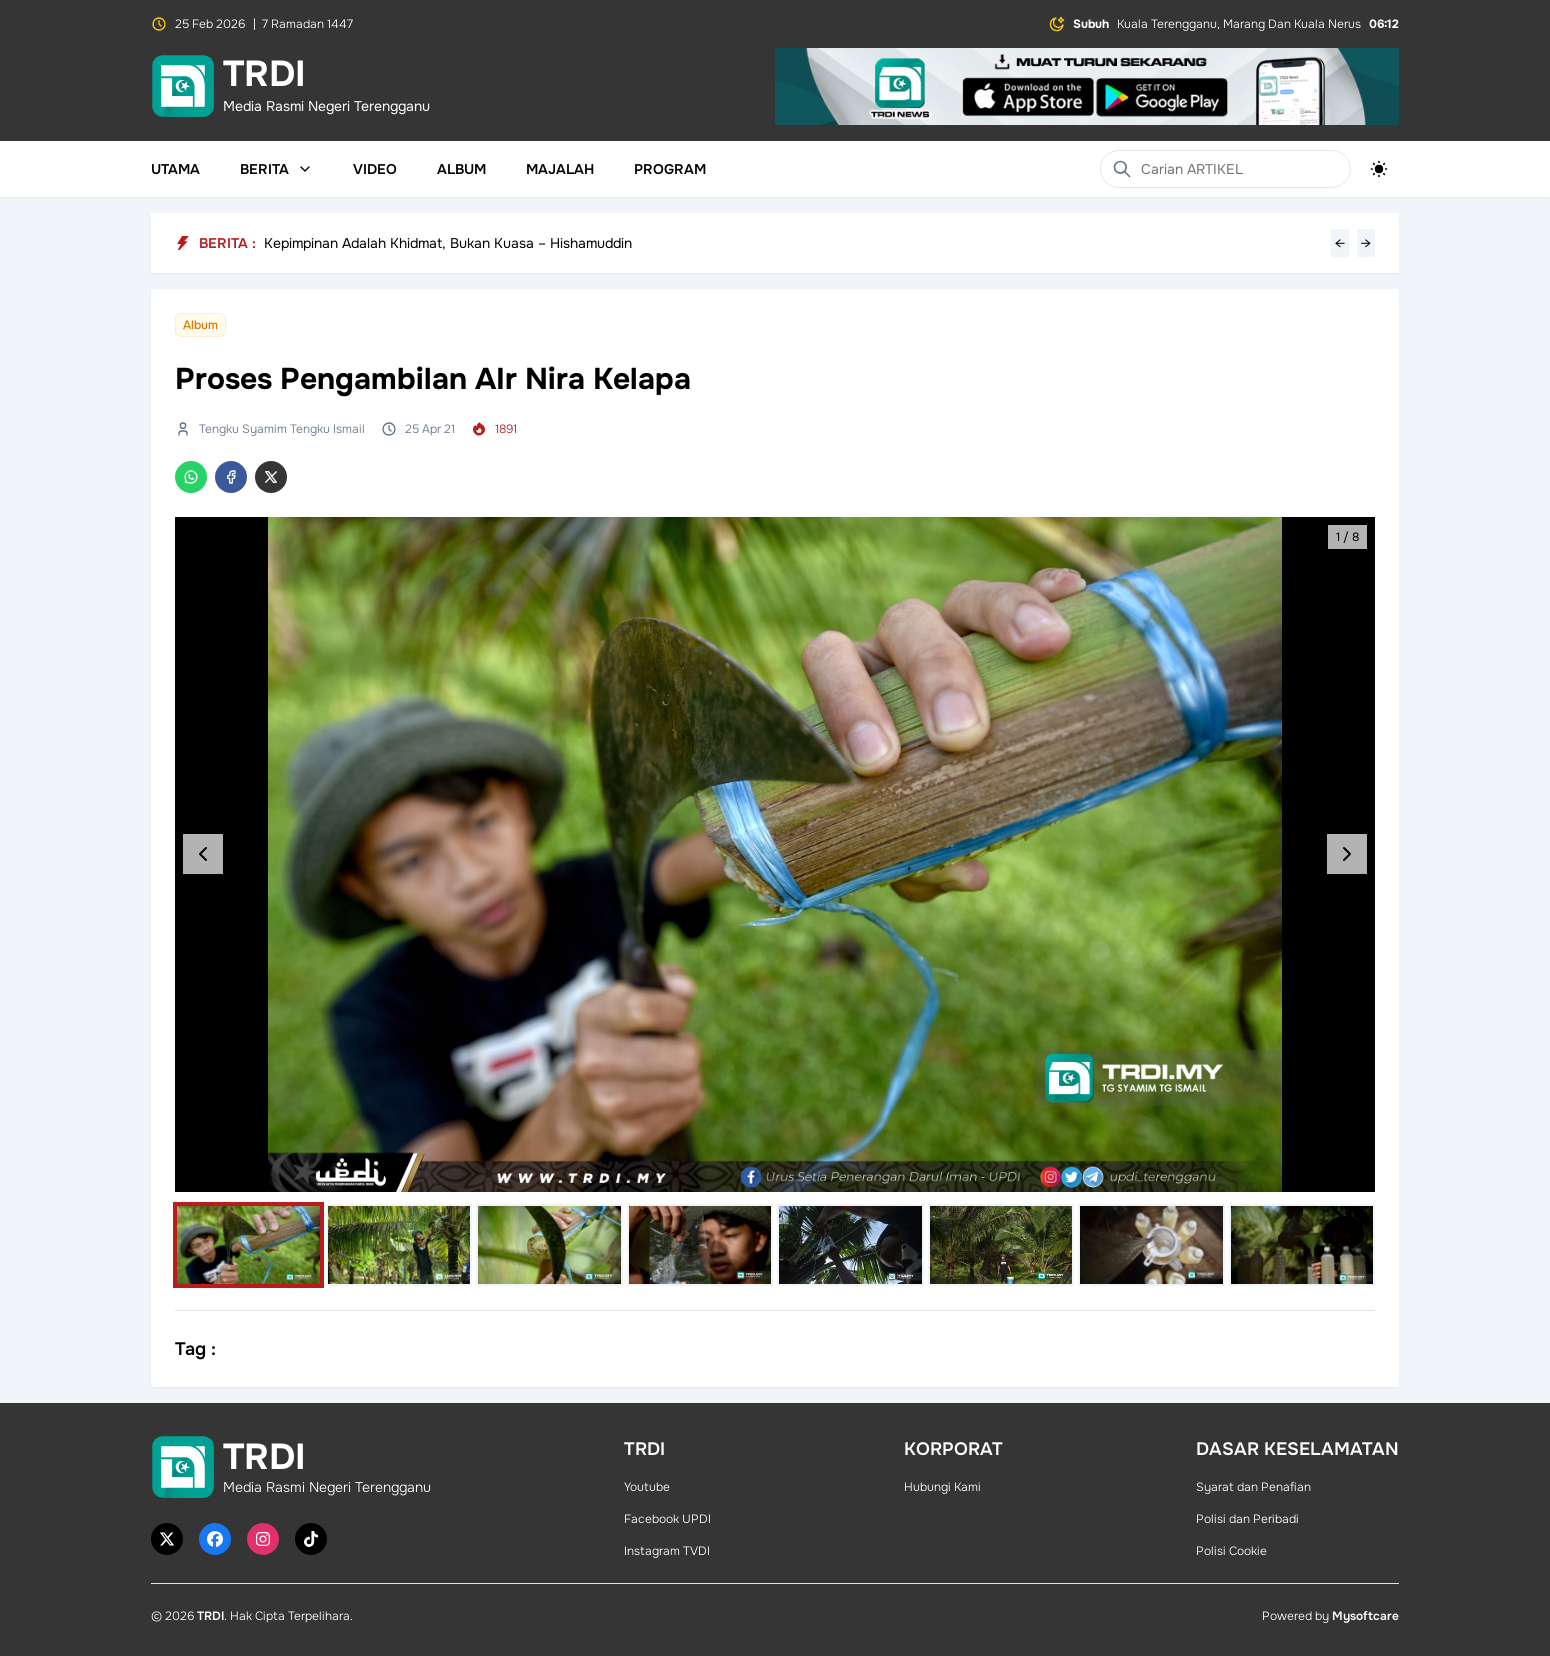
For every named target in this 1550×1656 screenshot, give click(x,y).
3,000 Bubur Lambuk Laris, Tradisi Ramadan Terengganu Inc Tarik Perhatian (508, 243)
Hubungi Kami (942, 1487)
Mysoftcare (1365, 1616)
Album (461, 169)
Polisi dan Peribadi (1247, 1519)
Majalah (560, 169)
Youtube (647, 1487)
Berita (276, 169)
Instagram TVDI (667, 1551)
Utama (175, 169)
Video (375, 169)
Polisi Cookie (1231, 1551)
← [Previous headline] (1340, 243)
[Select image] (248, 1245)
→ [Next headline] (1366, 243)
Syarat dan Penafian (1253, 1487)
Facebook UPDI (667, 1519)
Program (670, 169)
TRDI (210, 1616)
